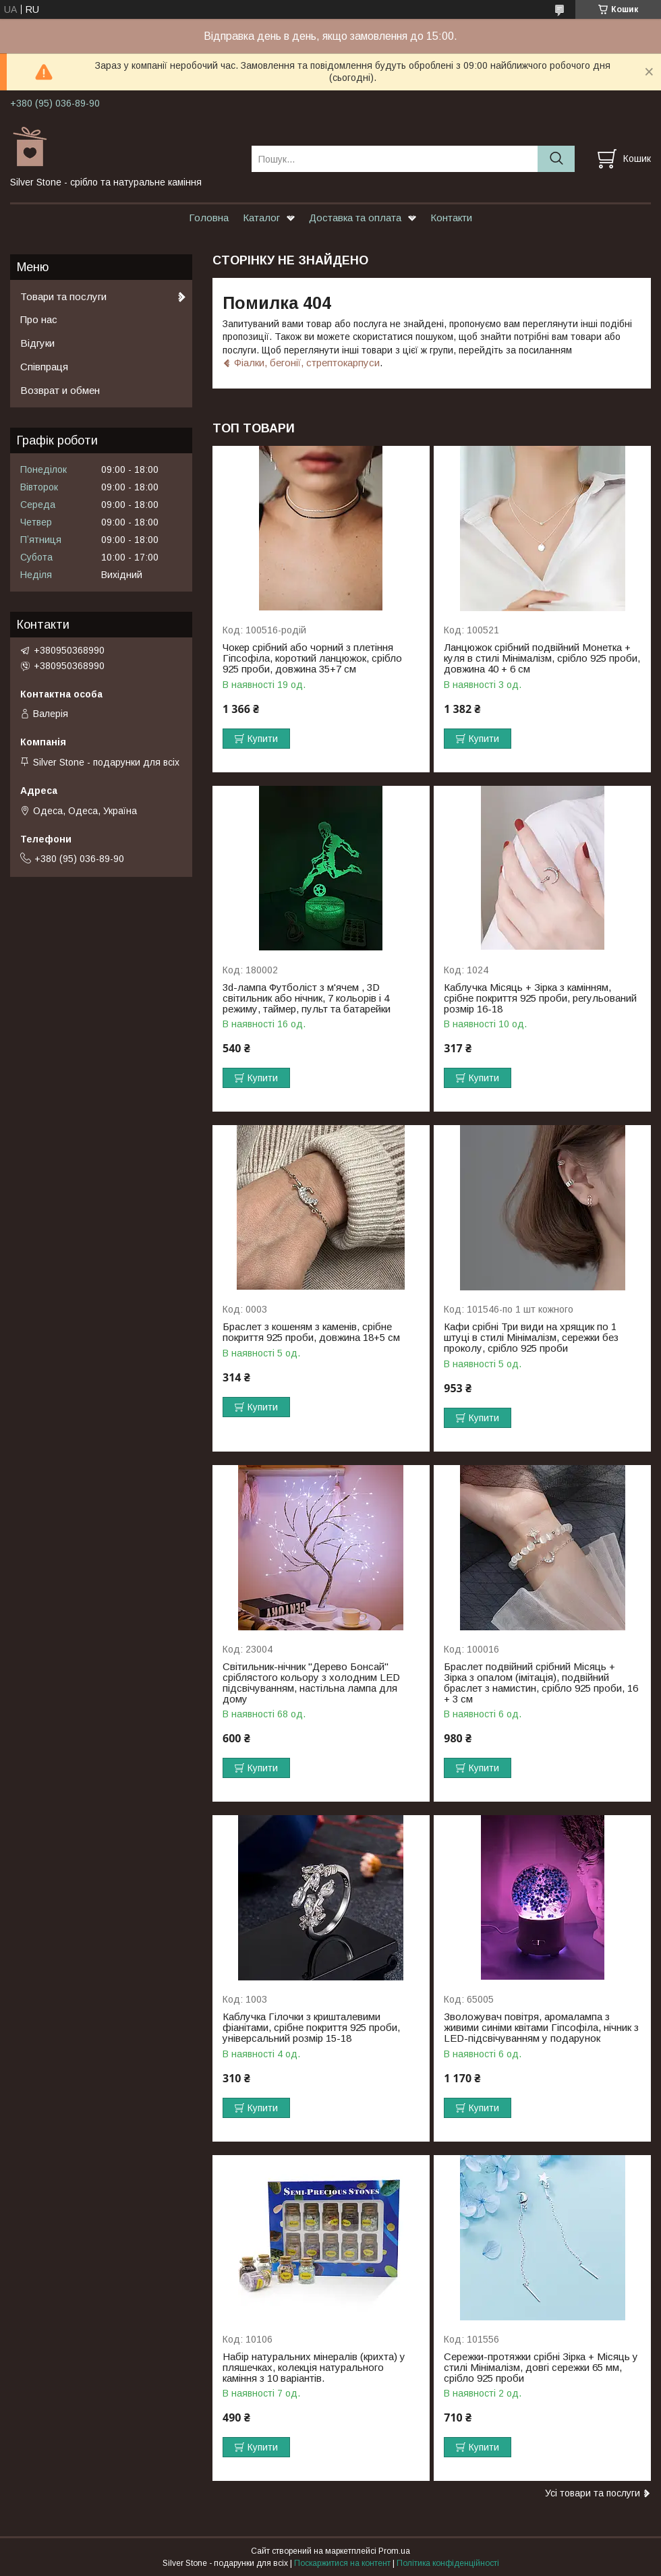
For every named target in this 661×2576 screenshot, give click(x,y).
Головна (209, 217)
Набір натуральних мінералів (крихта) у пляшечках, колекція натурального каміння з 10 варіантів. (314, 2367)
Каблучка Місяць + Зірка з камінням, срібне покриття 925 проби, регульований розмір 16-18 (540, 998)
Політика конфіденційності (448, 2563)
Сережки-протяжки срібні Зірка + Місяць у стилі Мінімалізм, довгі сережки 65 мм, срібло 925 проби (541, 2367)
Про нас (38, 319)
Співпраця (44, 366)
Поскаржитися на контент (342, 2563)
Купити (263, 738)
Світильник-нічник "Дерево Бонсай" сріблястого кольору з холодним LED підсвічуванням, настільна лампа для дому (311, 1683)
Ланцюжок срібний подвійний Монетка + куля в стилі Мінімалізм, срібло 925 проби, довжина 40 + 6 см (542, 658)
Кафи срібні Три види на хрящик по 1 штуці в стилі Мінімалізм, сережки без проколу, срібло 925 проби (531, 1337)
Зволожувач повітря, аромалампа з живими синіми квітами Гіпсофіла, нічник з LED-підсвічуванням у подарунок (541, 2027)
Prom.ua (394, 2551)
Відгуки (37, 343)
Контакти (451, 217)
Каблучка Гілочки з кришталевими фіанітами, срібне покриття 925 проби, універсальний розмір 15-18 (311, 2027)
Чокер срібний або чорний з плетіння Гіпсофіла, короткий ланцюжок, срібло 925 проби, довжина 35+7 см (312, 658)
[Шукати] (556, 159)
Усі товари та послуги (592, 2493)
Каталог (261, 217)
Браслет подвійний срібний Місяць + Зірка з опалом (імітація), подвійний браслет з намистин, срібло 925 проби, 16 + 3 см (541, 1683)
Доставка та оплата (355, 217)
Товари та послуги (63, 296)
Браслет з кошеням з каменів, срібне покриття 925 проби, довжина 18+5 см (311, 1332)
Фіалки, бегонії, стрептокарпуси (307, 362)
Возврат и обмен (60, 390)
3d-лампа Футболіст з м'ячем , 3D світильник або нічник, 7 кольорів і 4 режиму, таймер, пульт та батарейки (307, 998)
